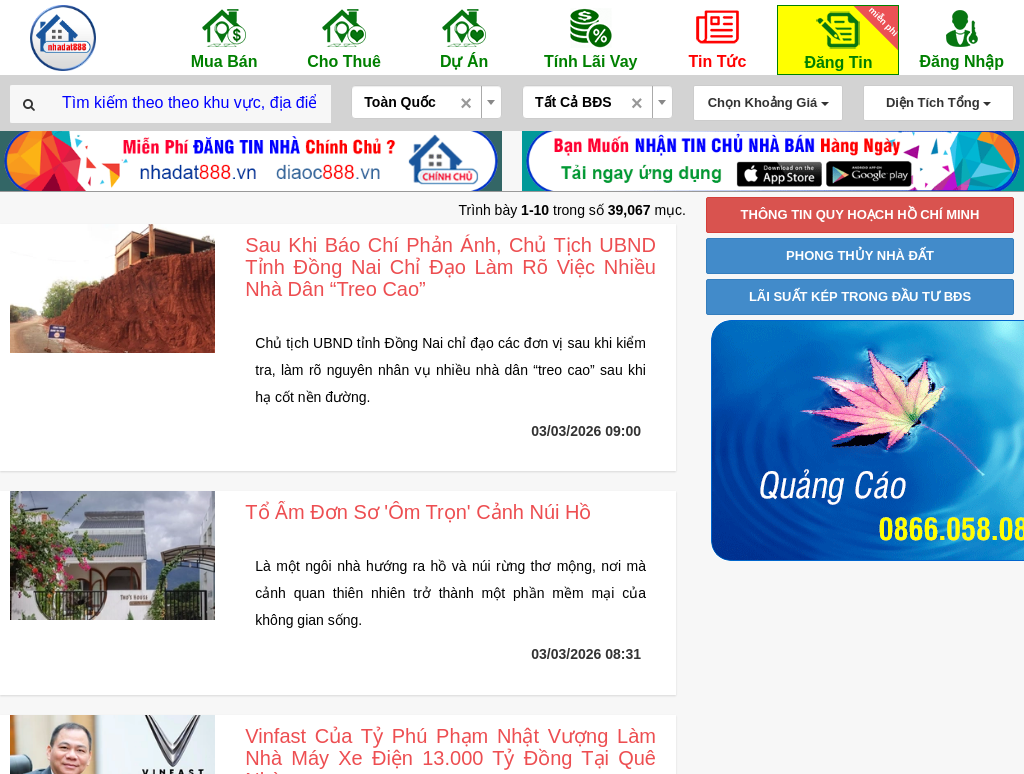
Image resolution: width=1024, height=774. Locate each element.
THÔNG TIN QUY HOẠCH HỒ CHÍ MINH (860, 214)
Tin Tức (717, 38)
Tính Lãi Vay (590, 38)
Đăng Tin (848, 38)
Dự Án (464, 38)
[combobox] (426, 102)
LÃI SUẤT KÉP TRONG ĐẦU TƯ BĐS (860, 296)
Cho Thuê (344, 38)
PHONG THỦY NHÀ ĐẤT (860, 255)
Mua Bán (224, 38)
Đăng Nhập (961, 38)
